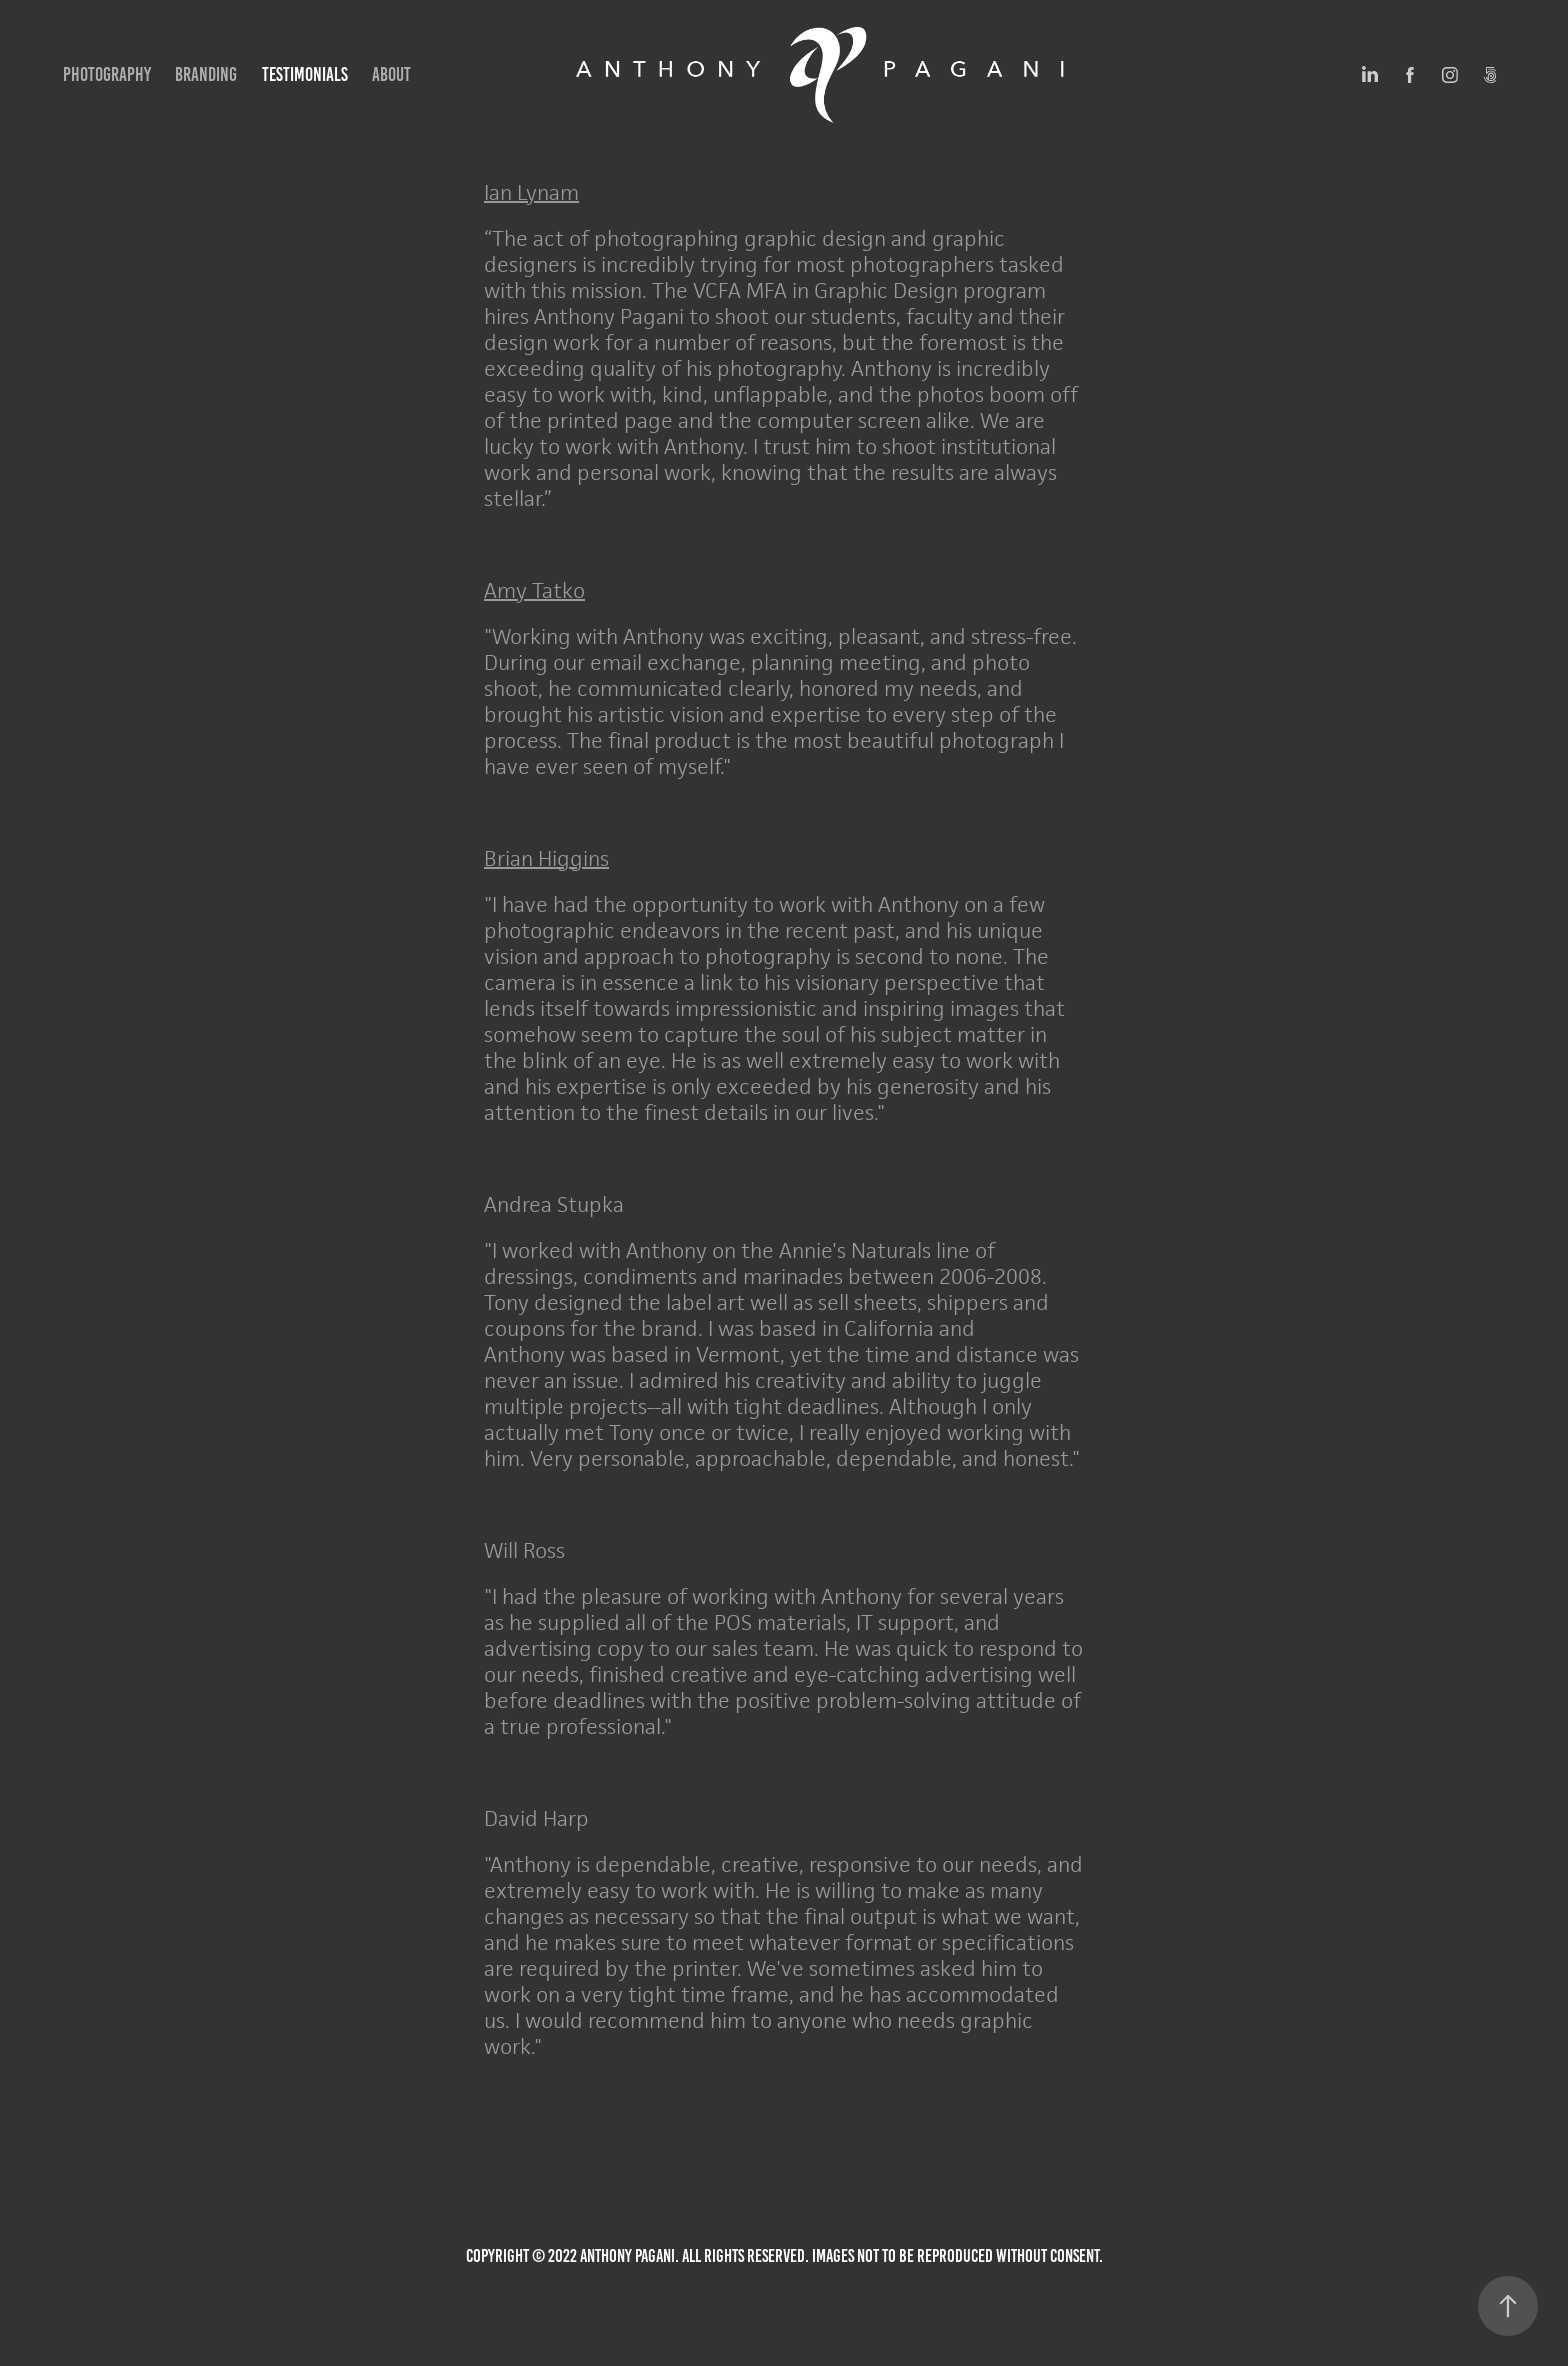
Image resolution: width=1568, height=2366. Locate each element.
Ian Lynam (531, 192)
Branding (206, 74)
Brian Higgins (546, 858)
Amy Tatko (534, 590)
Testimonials (305, 74)
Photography (107, 74)
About (391, 74)
